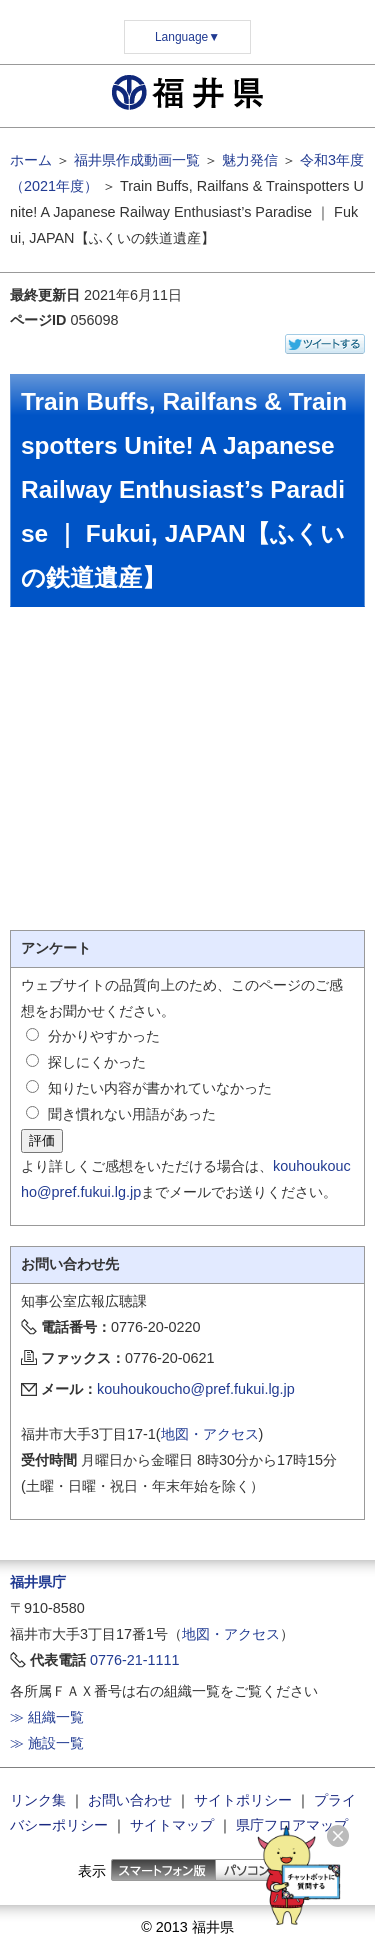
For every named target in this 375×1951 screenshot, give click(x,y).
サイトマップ (172, 1825)
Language (187, 37)
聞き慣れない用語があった (132, 1114)
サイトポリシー (243, 1800)
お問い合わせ (130, 1800)
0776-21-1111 (135, 1660)
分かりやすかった (104, 1036)
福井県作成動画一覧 (137, 160)
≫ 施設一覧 (47, 1743)
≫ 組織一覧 (47, 1717)
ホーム (31, 160)
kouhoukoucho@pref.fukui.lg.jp (196, 1389)
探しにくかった (97, 1062)
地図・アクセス (210, 1434)
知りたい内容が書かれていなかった (160, 1088)
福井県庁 (38, 1582)
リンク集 (38, 1800)
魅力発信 (250, 160)
